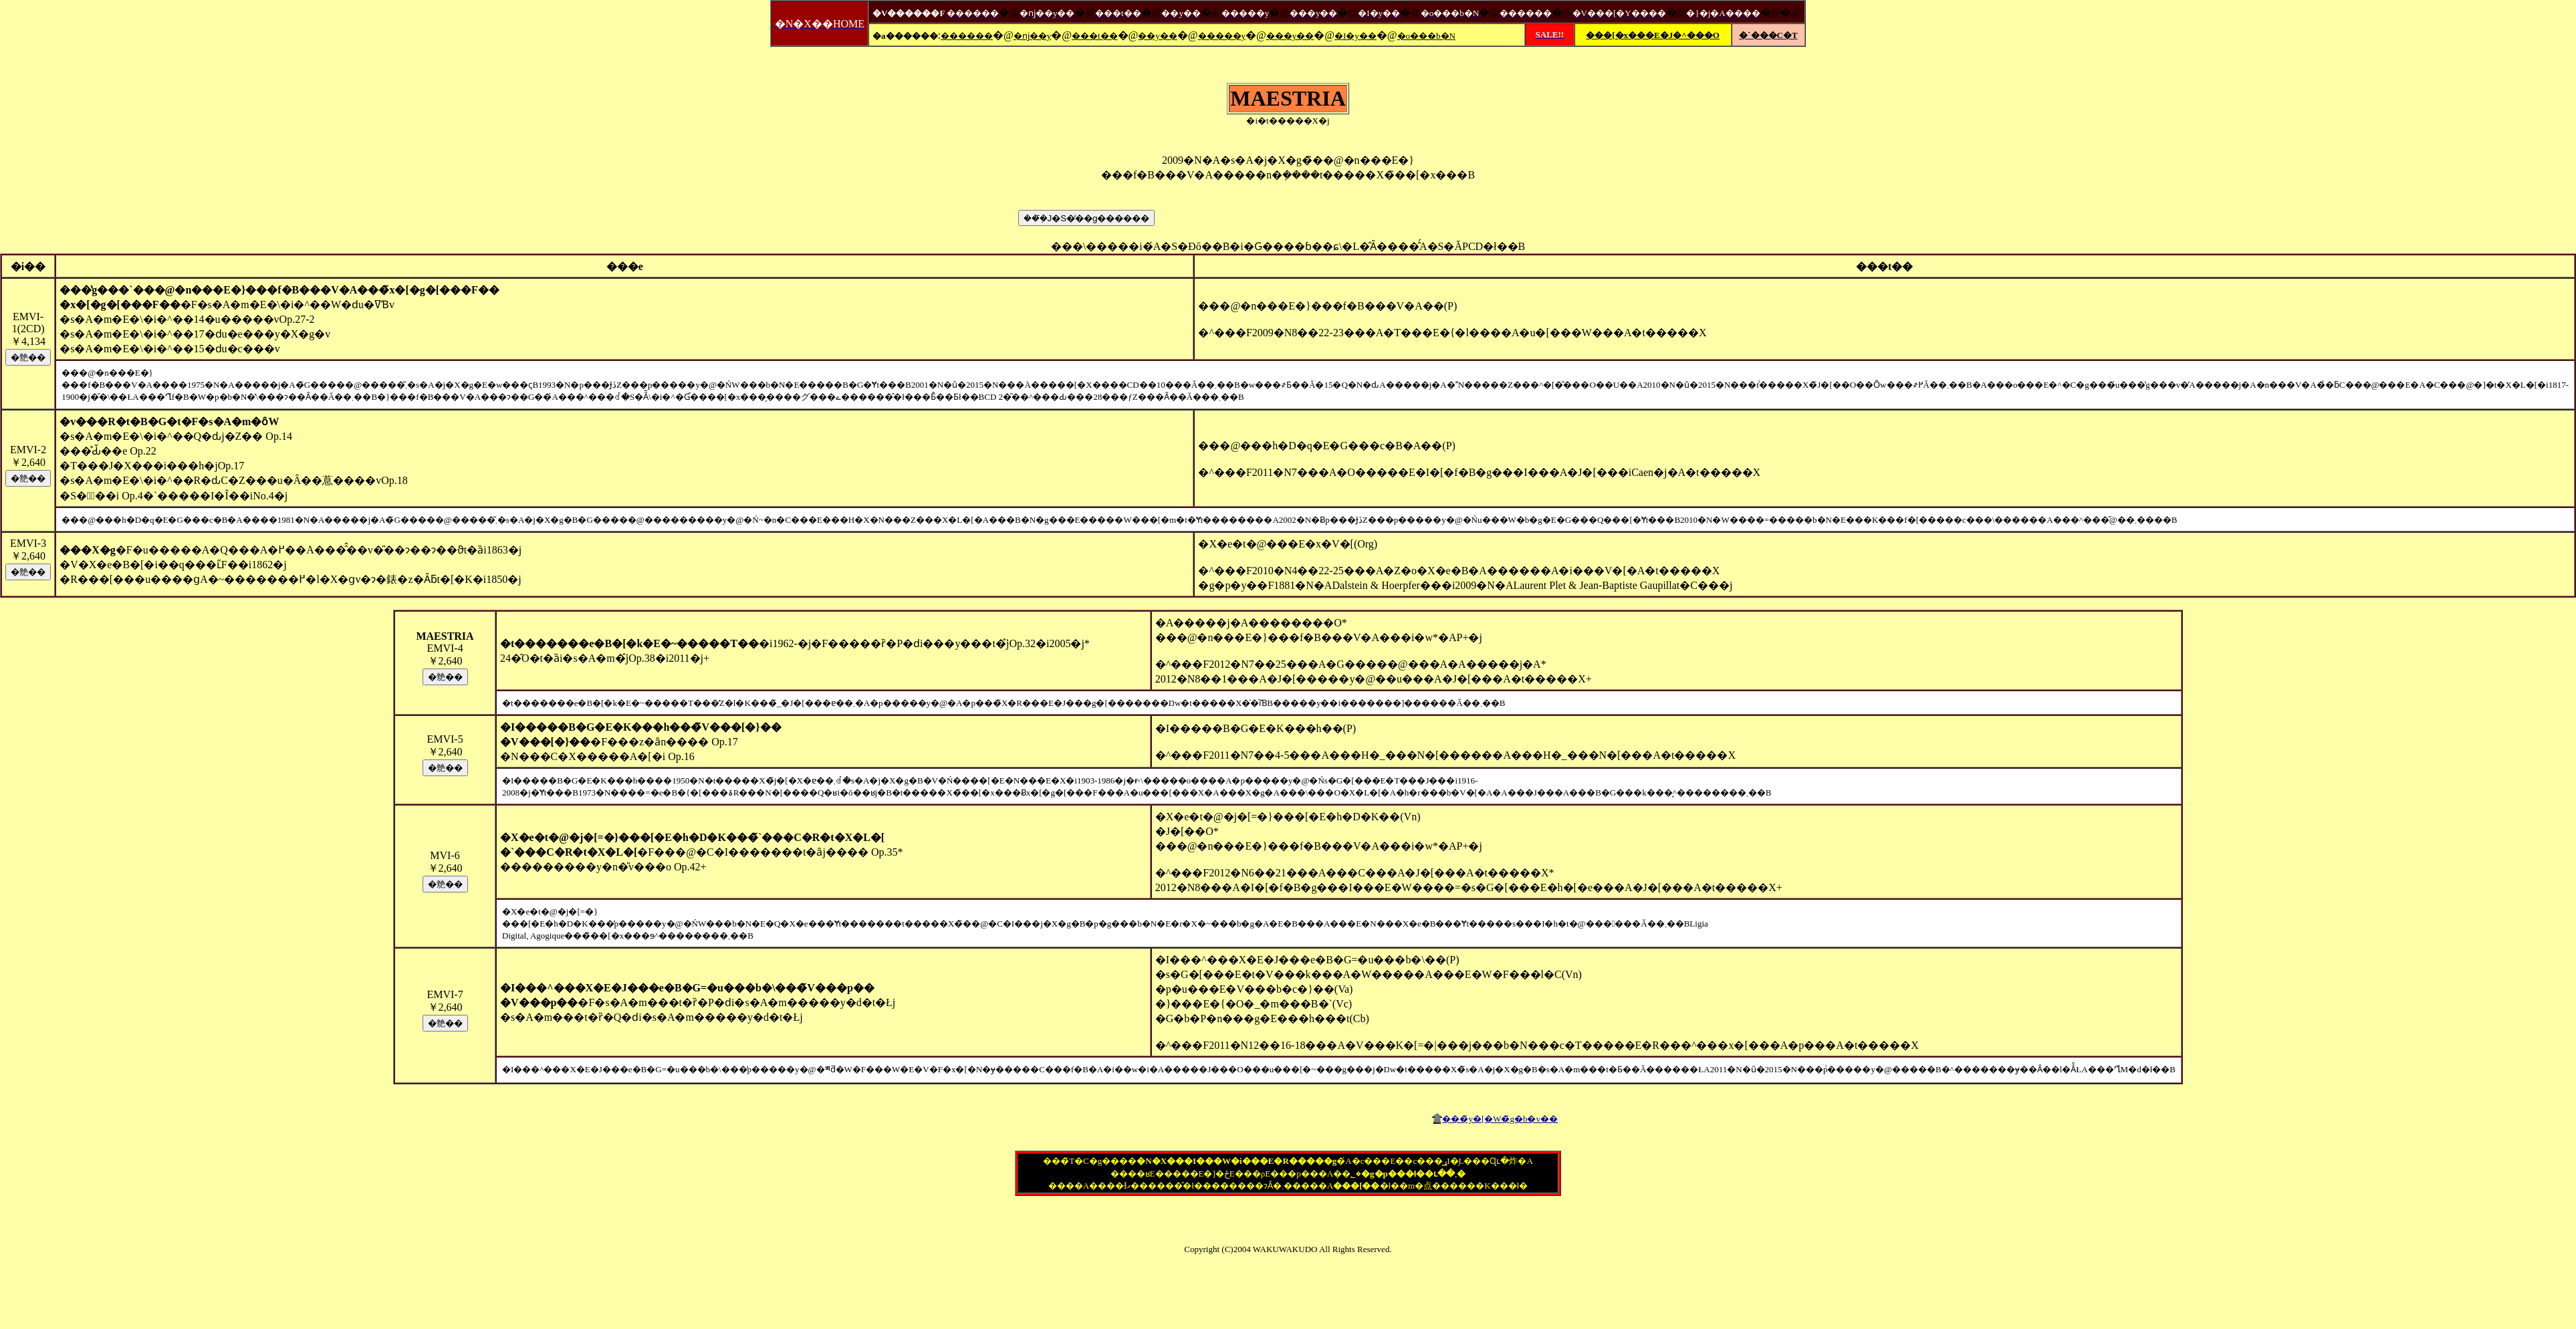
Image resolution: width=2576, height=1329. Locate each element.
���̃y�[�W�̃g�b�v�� (1500, 1119)
